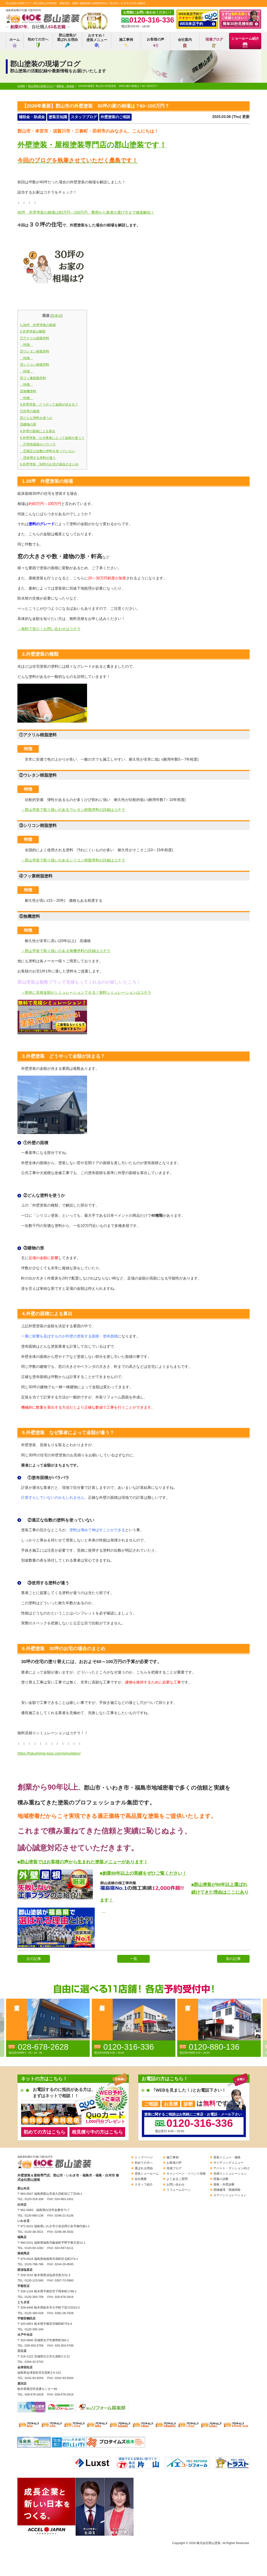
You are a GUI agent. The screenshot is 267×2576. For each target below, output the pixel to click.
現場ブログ (214, 42)
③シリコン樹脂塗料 (34, 364)
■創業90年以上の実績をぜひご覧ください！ (143, 1873)
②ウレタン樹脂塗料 (34, 351)
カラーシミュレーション (230, 2195)
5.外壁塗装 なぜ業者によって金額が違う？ (52, 438)
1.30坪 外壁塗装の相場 (38, 325)
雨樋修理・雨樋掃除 (227, 2190)
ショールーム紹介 (245, 41)
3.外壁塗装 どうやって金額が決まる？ (49, 404)
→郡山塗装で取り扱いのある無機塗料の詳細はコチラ (65, 951)
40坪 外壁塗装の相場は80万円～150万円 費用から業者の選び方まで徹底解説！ (85, 212)
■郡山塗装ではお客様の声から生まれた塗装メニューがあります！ (82, 1861)
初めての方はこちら (44, 2131)
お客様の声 (155, 42)
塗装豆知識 (58, 117)
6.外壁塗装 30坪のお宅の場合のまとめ (49, 464)
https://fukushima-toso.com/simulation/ (49, 1753)
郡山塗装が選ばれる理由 (67, 40)
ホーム (14, 43)
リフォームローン (178, 2190)
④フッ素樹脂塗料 (33, 378)
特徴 (26, 344)
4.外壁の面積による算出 (37, 431)
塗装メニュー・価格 (227, 2157)
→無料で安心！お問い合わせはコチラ (49, 629)
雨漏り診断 (220, 2179)
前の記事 (233, 1959)
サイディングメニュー (228, 2162)
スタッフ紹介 (144, 2184)
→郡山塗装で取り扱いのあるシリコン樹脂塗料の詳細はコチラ (73, 860)
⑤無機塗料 (28, 391)
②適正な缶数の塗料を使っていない (47, 451)
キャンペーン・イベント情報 (186, 2173)
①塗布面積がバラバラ (38, 444)
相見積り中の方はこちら (97, 2131)
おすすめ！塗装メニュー (96, 40)
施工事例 (126, 43)
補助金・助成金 (32, 117)
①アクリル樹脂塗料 (34, 338)
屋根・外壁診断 (223, 2184)
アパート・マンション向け (231, 2168)
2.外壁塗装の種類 (33, 331)
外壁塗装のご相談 (115, 117)
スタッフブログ (84, 117)
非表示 (56, 316)
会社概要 (141, 2179)
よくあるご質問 (177, 2179)
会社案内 (185, 43)
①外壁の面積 (29, 411)
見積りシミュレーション (230, 2173)
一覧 (133, 1959)
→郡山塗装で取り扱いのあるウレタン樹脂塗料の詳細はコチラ (73, 810)
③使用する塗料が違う (38, 458)
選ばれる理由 (144, 2168)
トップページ (144, 2157)
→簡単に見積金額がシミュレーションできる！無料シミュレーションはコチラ (86, 992)
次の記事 (33, 1959)
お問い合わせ (175, 2184)
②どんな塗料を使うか (36, 418)
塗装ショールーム (147, 2173)
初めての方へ (38, 42)
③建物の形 (28, 424)
